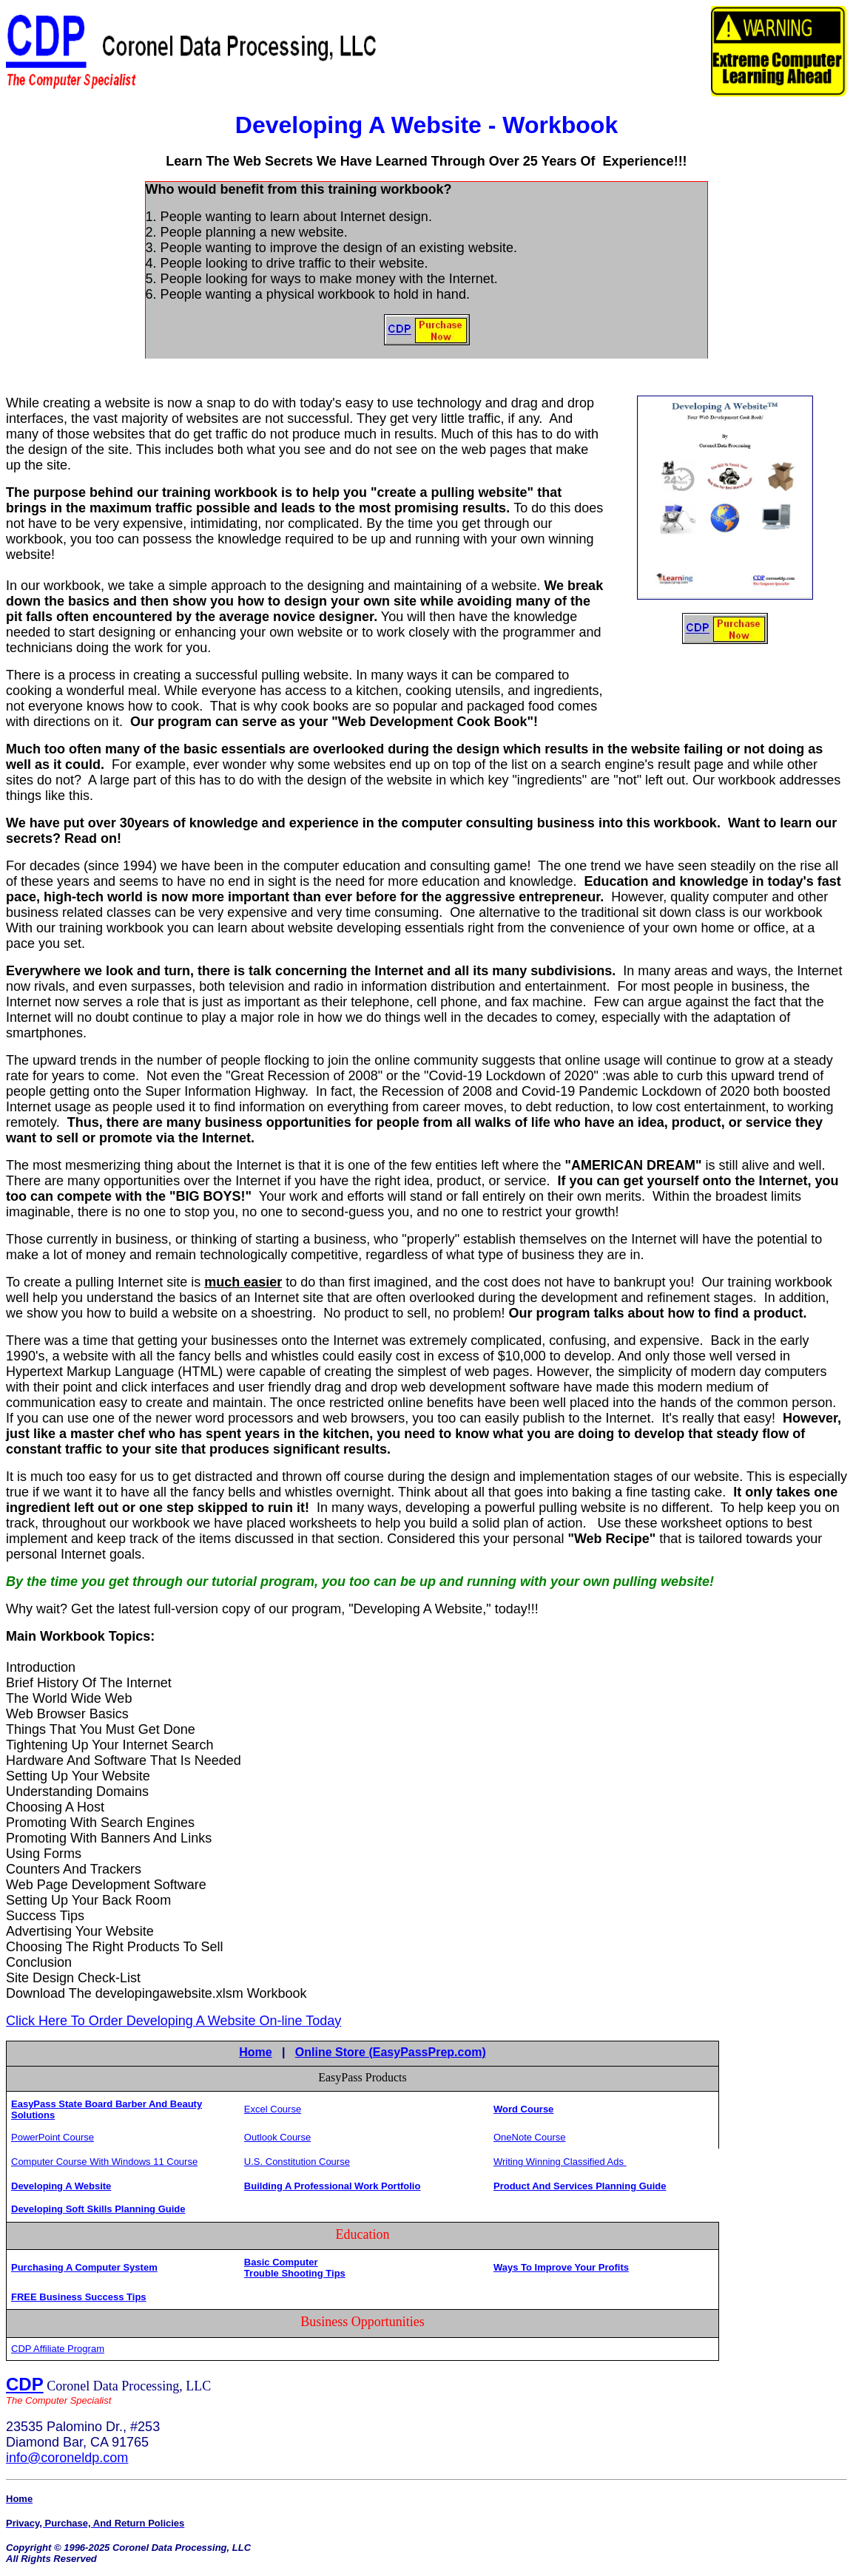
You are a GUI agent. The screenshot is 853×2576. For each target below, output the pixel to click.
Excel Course (272, 2109)
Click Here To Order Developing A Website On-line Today (173, 2020)
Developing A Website (61, 2186)
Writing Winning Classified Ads (560, 2161)
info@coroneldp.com (67, 2457)
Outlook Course (277, 2137)
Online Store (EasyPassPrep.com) (390, 2052)
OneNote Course (529, 2137)
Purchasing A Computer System (84, 2267)
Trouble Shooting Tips (294, 2273)
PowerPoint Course (52, 2137)
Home (255, 2052)
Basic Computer (281, 2262)
